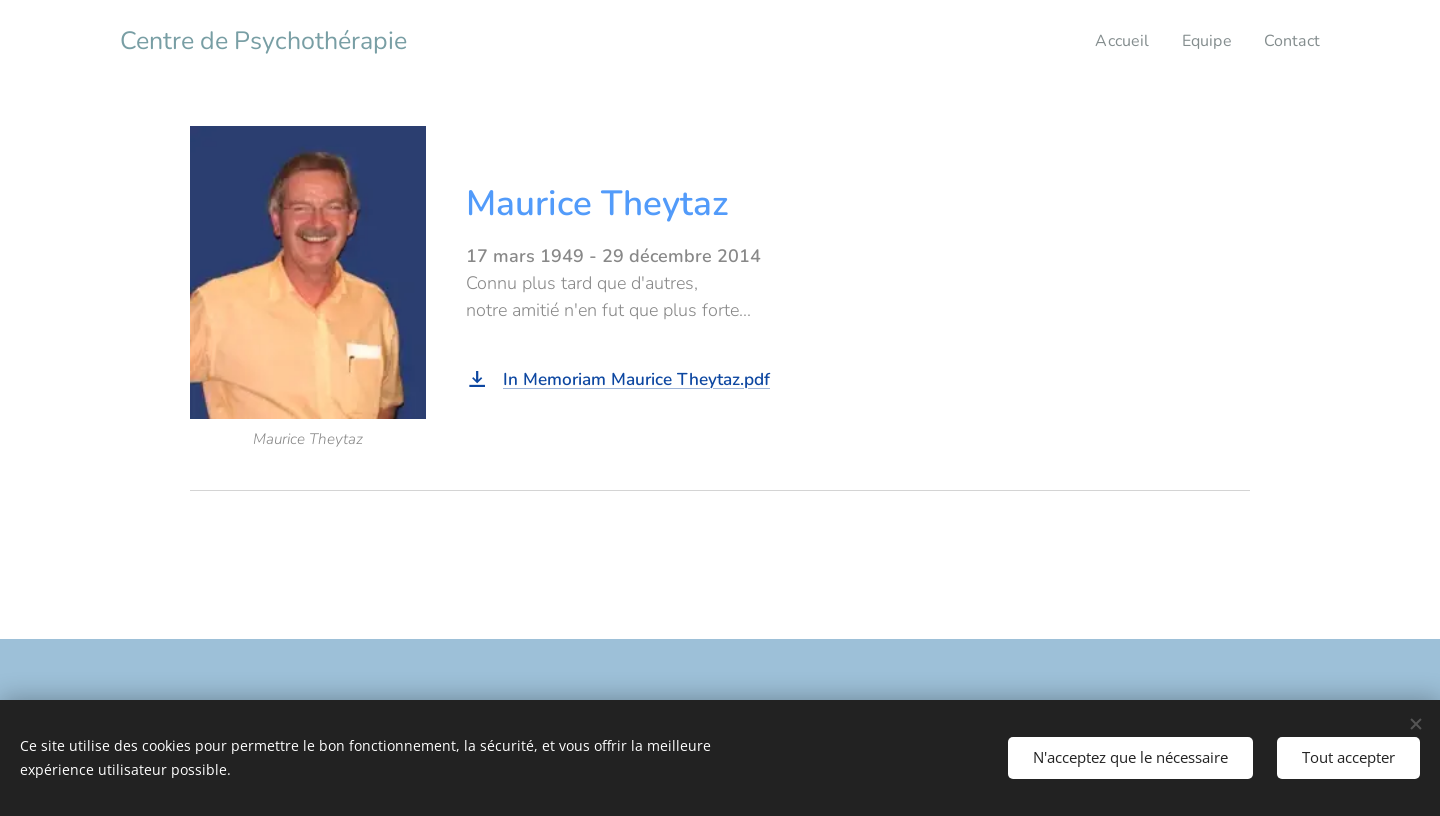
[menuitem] (1118, 41)
